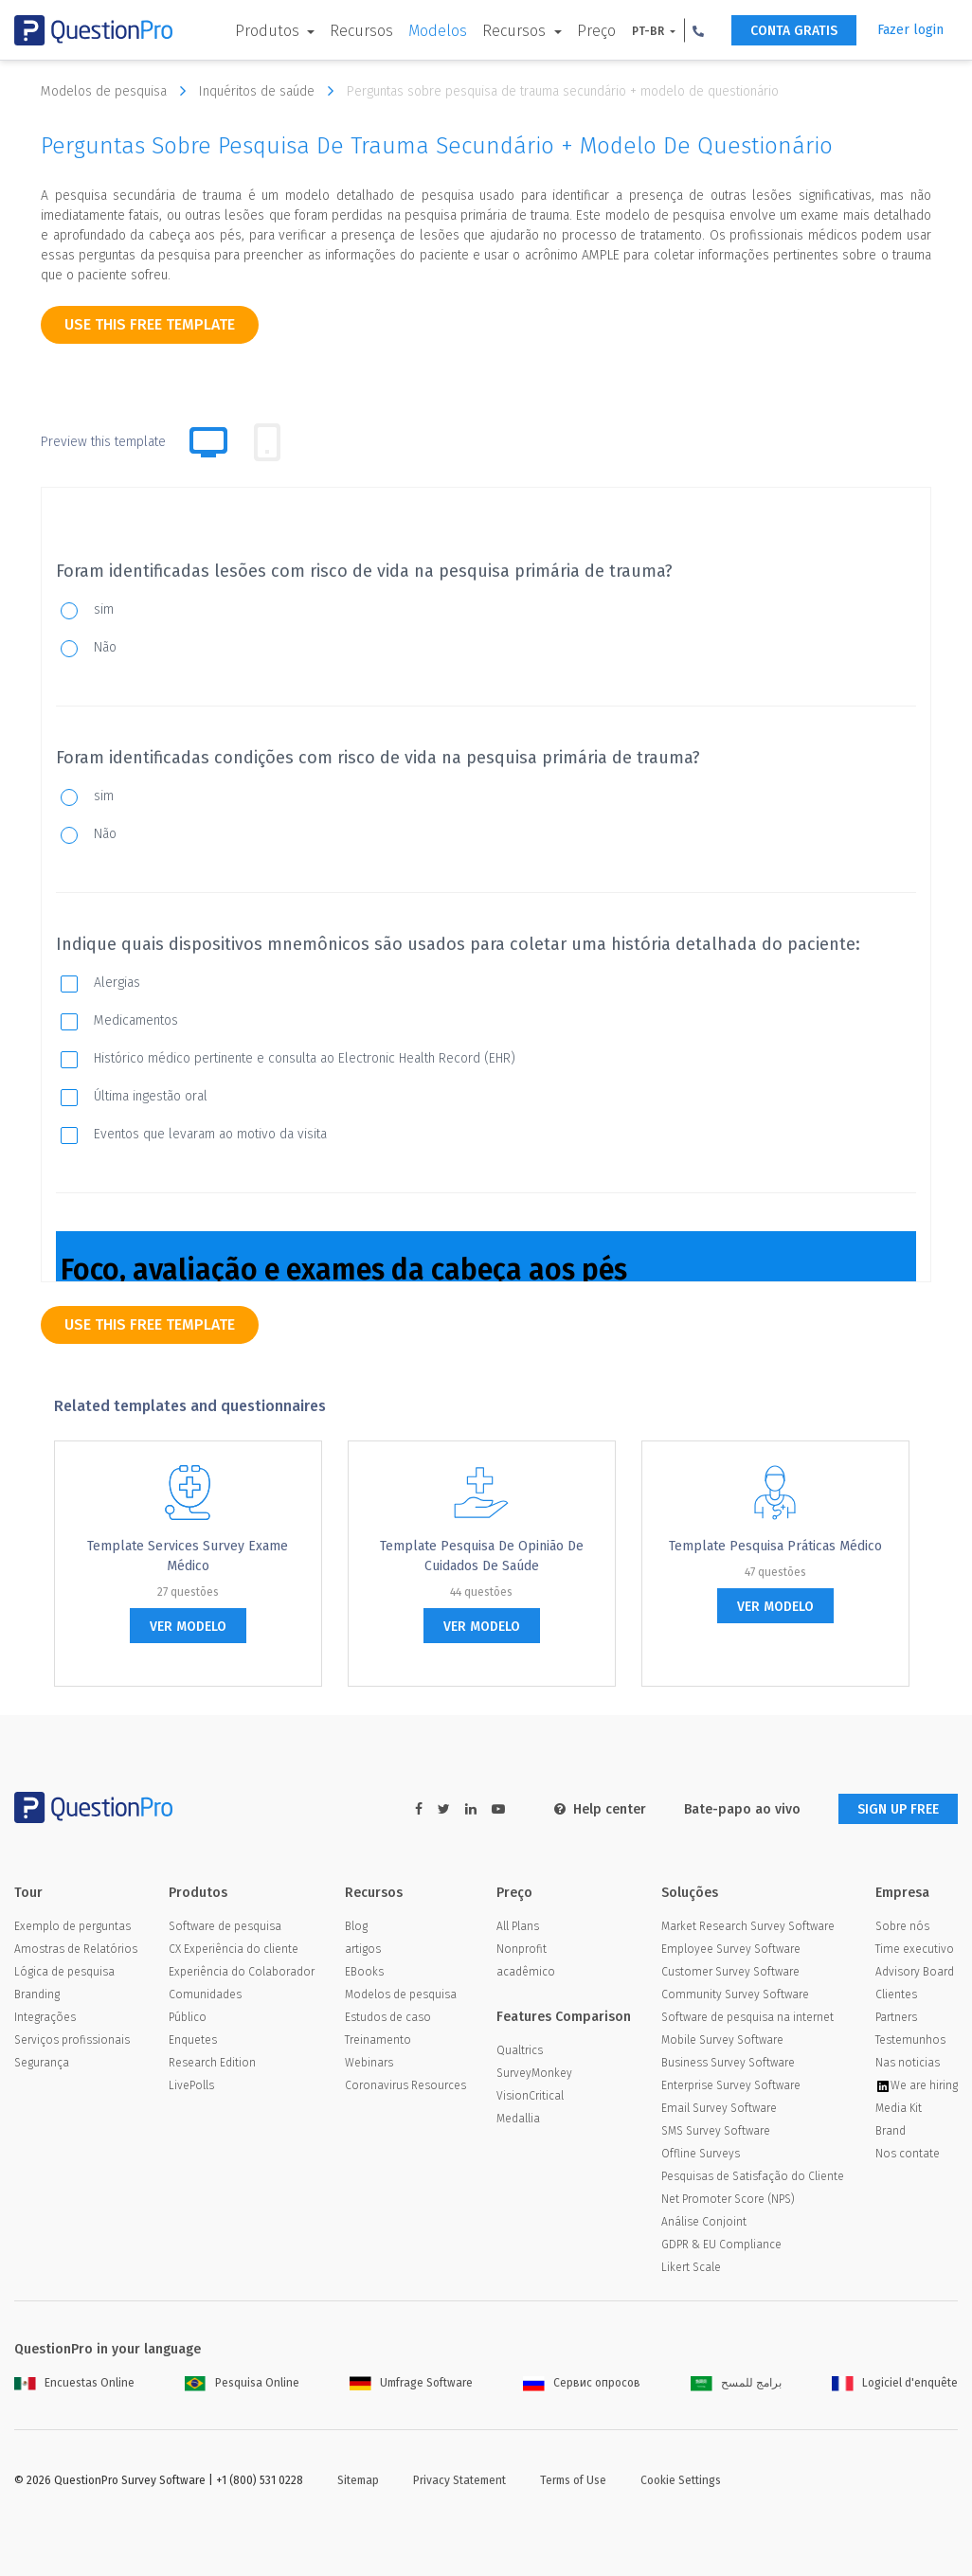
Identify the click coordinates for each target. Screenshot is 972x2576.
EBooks (364, 1971)
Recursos (361, 31)
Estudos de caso (388, 2017)
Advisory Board (914, 1971)
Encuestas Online (74, 2382)
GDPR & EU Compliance (721, 2244)
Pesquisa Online (242, 2382)
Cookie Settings (680, 2480)
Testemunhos (910, 2040)
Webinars (369, 2062)
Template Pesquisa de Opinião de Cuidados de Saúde (482, 1556)
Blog (356, 1926)
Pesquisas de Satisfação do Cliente (752, 2176)
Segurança (41, 2062)
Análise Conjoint (704, 2221)
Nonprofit (521, 1949)
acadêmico (525, 1971)
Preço (596, 31)
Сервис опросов (581, 2382)
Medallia (518, 2118)
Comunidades (205, 1994)
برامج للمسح (736, 2382)
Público (188, 2017)
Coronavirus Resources (405, 2085)
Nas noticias (907, 2062)
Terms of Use (573, 2480)
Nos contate (907, 2153)
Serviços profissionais (72, 2040)
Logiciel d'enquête (895, 2382)
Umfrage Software (411, 2382)
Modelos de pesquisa (118, 90)
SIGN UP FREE (898, 1809)
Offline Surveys (700, 2153)
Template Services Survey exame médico (187, 1556)
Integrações (45, 2017)
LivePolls (191, 2085)
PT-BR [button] (649, 31)
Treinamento (378, 2040)
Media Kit (898, 2108)
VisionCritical (530, 2095)
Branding (37, 1994)
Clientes (896, 1994)
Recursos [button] (515, 31)
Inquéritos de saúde (271, 90)
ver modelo (188, 1627)
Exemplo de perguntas (72, 1926)
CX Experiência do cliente (233, 1949)
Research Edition (212, 2062)
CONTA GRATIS (793, 31)
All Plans (517, 1926)
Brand (890, 2131)
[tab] (267, 442)
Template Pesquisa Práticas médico (775, 1546)
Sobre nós (902, 1926)
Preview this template (103, 442)
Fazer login (910, 30)
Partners (896, 2017)
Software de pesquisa (225, 1926)
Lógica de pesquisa (64, 1971)
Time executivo (914, 1949)
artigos (363, 1949)
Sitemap (358, 2480)
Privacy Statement (459, 2480)
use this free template (149, 324)
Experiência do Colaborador (242, 1971)
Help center (600, 1809)
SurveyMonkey (534, 2073)
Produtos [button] (269, 31)
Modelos (437, 31)
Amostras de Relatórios (75, 1949)
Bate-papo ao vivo (742, 1809)
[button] (698, 30)
